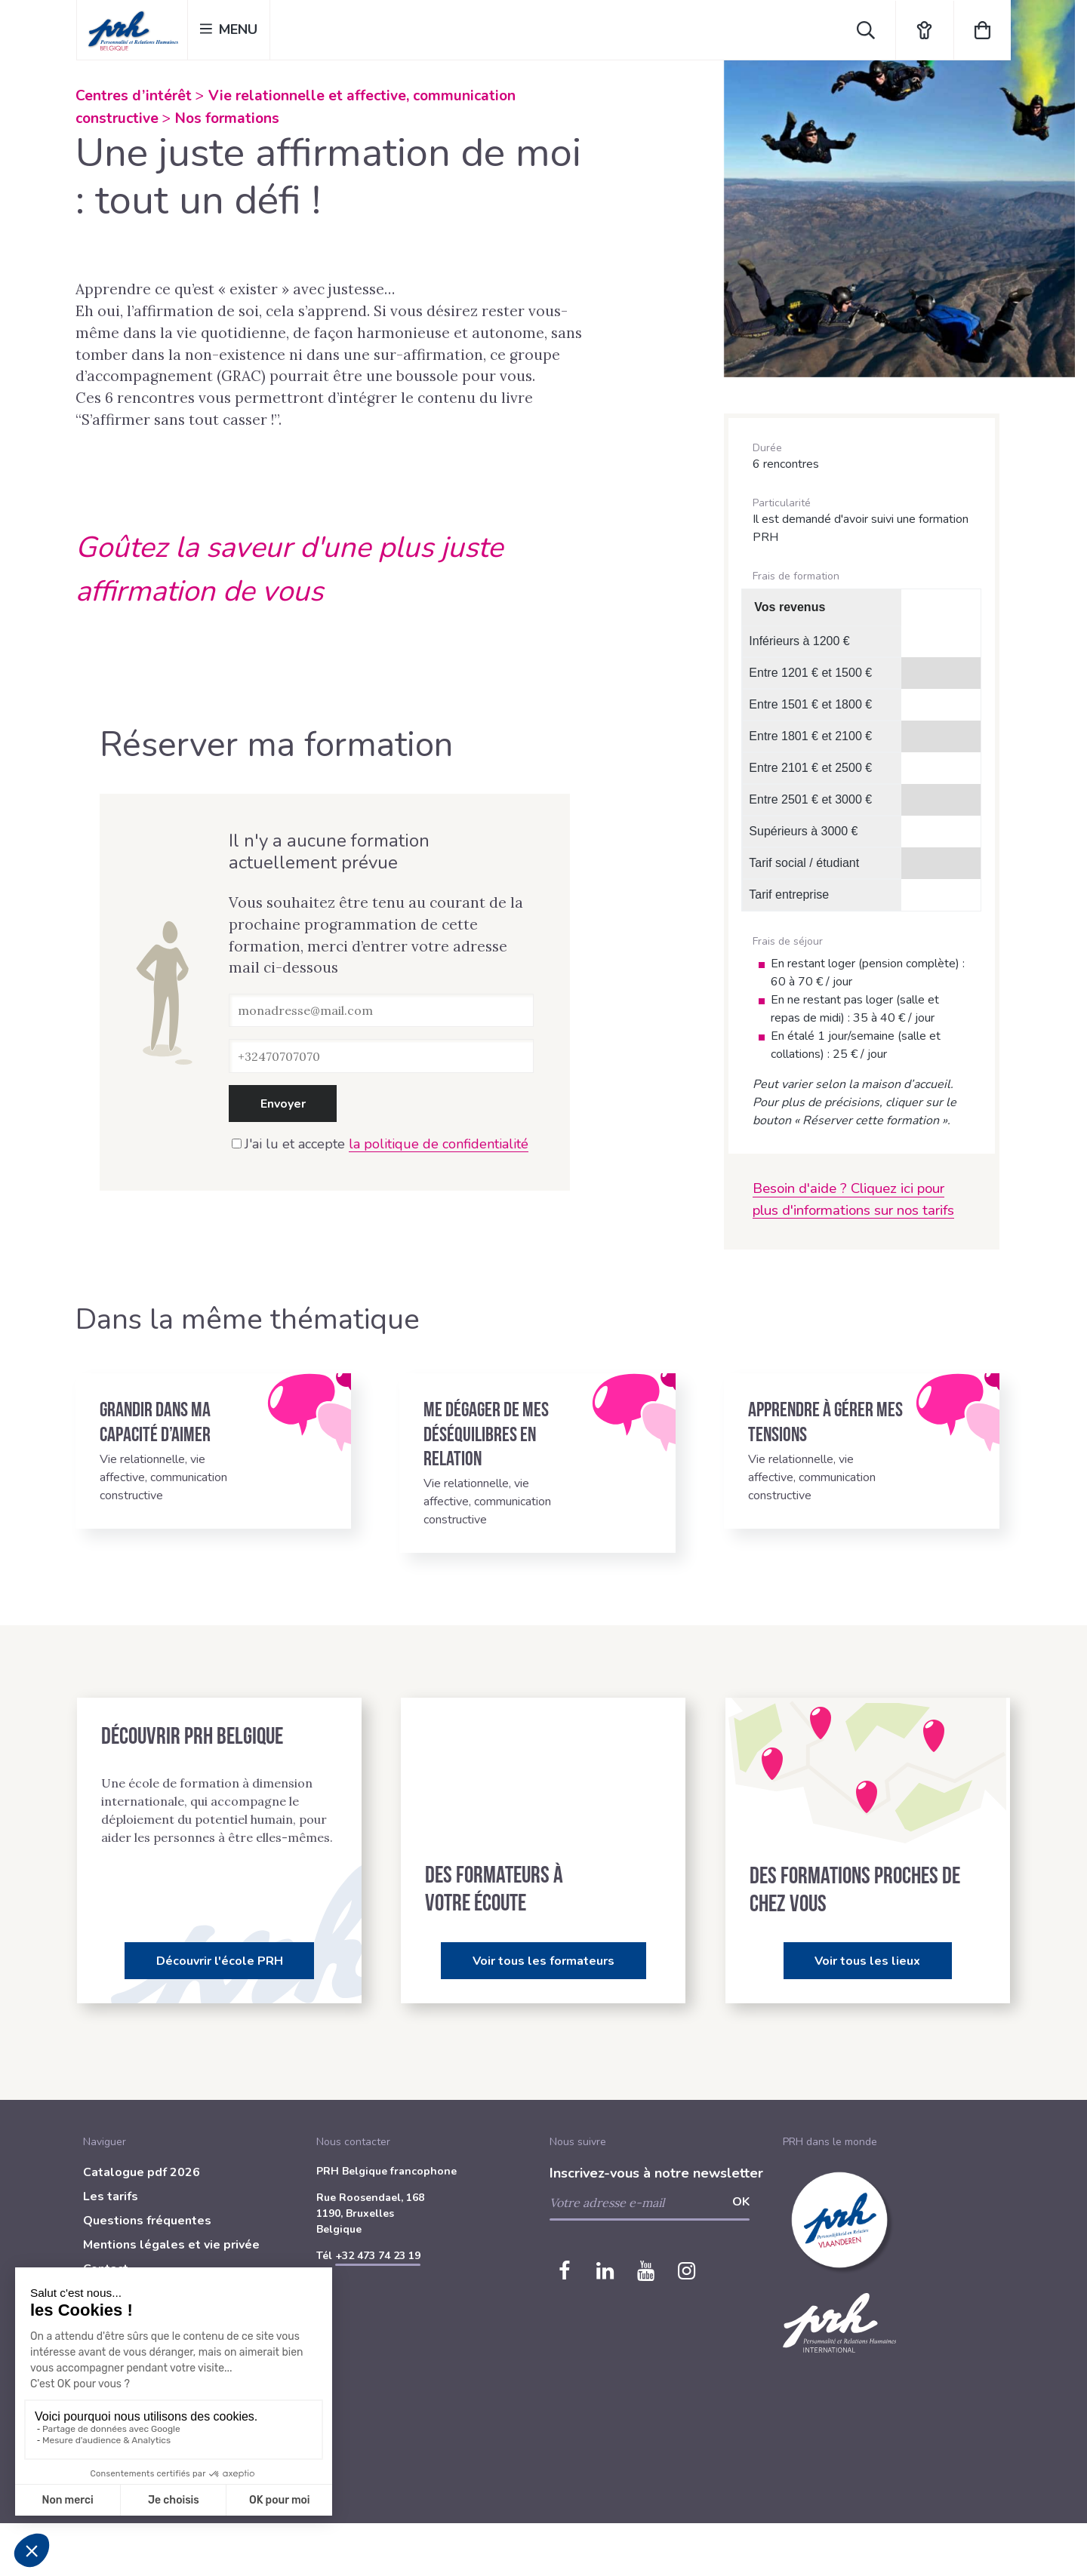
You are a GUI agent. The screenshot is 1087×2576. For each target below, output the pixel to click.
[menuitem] (193, 2175)
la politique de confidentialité (438, 1144)
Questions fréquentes (147, 2220)
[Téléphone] (381, 1055)
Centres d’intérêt (133, 96)
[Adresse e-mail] (381, 1010)
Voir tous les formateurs (543, 1961)
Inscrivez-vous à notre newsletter (656, 2173)
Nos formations (227, 118)
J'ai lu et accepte (380, 1144)
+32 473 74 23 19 (377, 2256)
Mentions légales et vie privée (171, 2244)
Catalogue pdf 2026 (141, 2172)
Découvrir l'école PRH (219, 1961)
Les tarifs (110, 2196)
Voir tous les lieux (867, 1961)
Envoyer (283, 1104)
